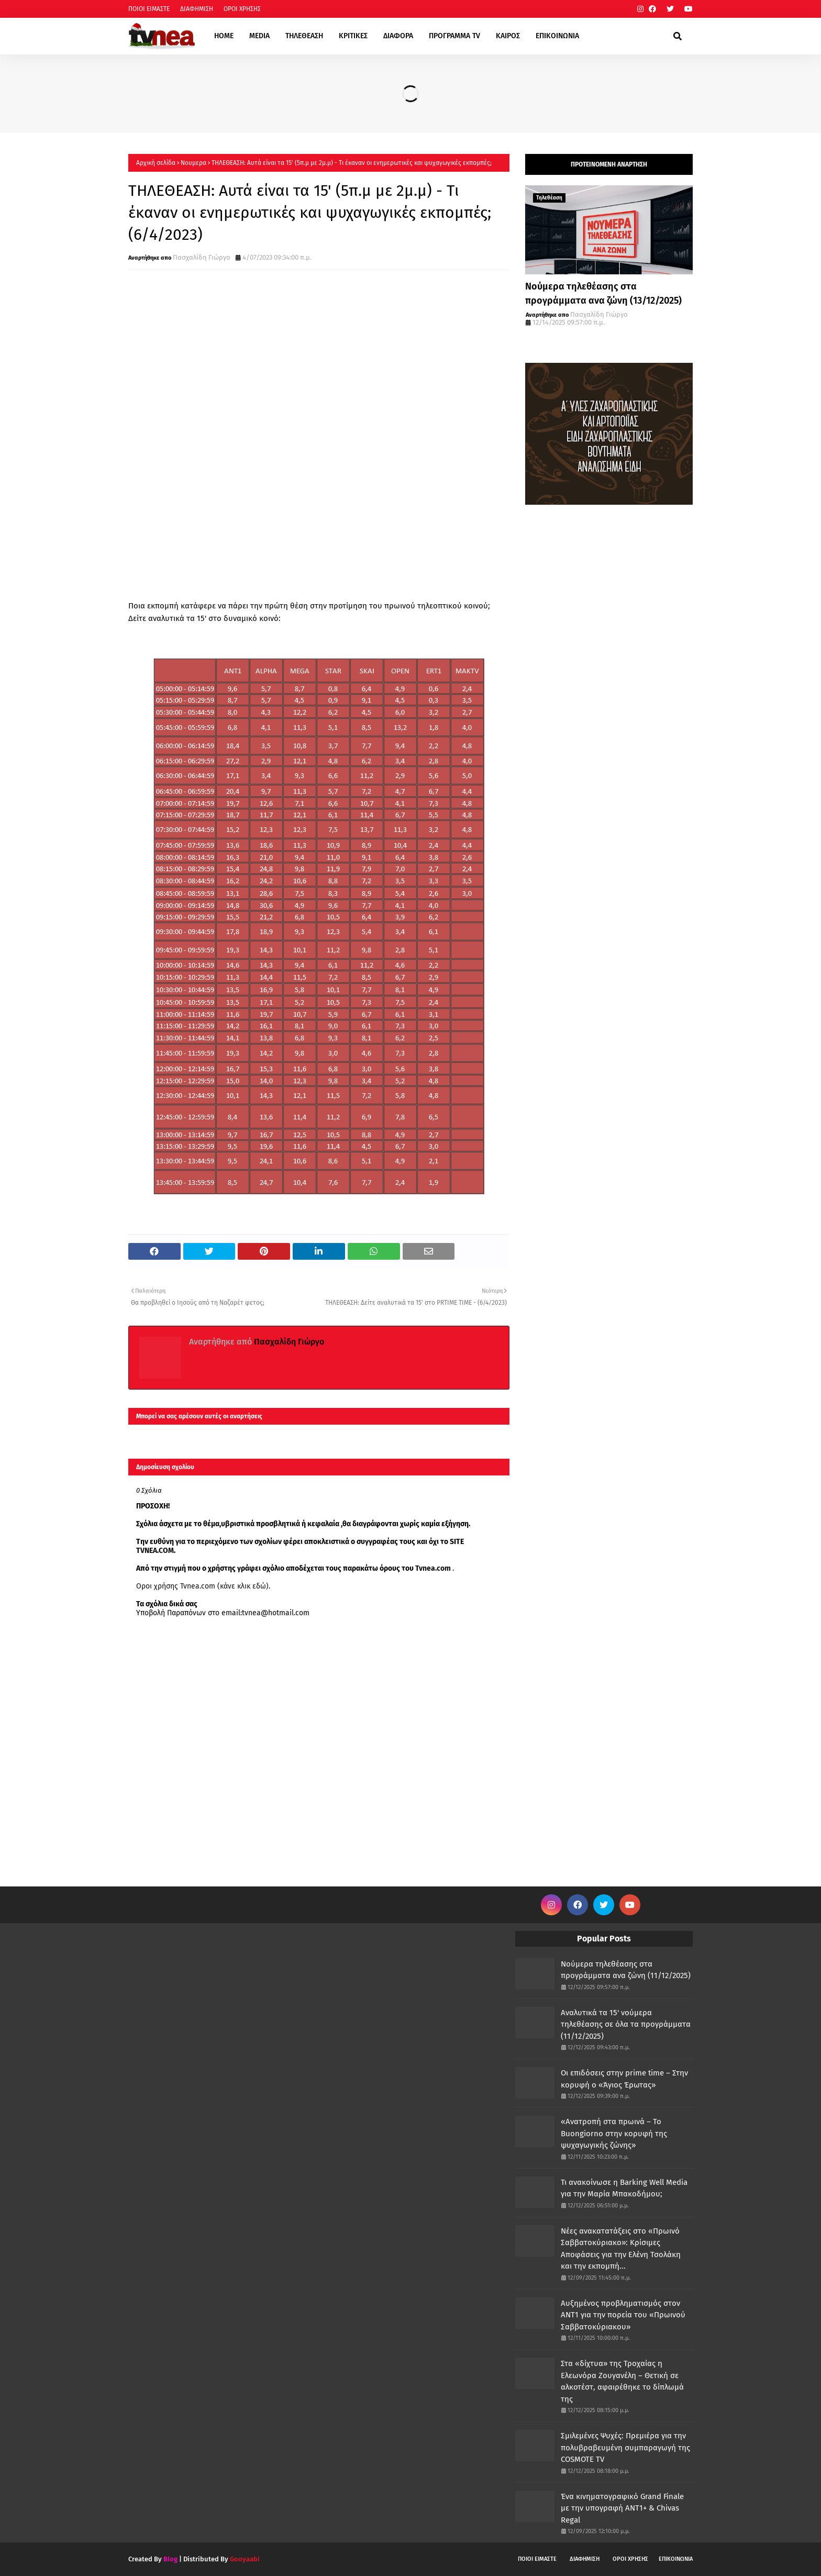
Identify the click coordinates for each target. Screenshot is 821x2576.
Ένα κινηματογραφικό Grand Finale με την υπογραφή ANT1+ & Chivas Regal (622, 2508)
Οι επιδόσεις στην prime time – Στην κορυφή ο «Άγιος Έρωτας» (624, 2079)
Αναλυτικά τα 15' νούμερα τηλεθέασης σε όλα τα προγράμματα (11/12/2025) (626, 2024)
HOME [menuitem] (224, 35)
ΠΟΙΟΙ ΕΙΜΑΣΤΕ (149, 9)
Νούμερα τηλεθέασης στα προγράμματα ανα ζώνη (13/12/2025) (603, 293)
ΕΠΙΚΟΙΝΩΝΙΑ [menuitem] (557, 35)
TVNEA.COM (155, 1550)
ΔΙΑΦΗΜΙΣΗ (196, 9)
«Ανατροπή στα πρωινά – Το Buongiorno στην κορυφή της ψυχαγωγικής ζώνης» (614, 2133)
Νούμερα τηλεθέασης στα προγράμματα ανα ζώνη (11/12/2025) (626, 1970)
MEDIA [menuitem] (259, 35)
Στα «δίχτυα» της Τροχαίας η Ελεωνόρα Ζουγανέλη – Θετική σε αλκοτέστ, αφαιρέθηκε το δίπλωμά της (622, 2381)
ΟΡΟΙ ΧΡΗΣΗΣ (242, 9)
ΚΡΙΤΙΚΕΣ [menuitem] (353, 35)
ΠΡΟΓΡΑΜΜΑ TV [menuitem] (454, 35)
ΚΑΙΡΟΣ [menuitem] (508, 35)
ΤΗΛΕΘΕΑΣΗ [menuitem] (304, 35)
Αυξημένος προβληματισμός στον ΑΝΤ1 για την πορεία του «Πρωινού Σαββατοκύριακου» (623, 2315)
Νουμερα (193, 162)
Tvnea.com (433, 1568)
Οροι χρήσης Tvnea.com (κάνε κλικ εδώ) (202, 1586)
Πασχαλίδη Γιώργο (201, 257)
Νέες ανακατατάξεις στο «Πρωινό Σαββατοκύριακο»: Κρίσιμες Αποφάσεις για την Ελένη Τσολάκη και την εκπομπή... (621, 2248)
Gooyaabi (245, 2559)
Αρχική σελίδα (155, 162)
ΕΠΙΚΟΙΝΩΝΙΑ (676, 2559)
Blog (170, 2559)
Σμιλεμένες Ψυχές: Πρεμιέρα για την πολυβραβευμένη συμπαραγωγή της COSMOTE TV (625, 2447)
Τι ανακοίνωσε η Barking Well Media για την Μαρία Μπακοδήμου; (624, 2188)
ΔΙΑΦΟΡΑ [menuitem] (398, 35)
